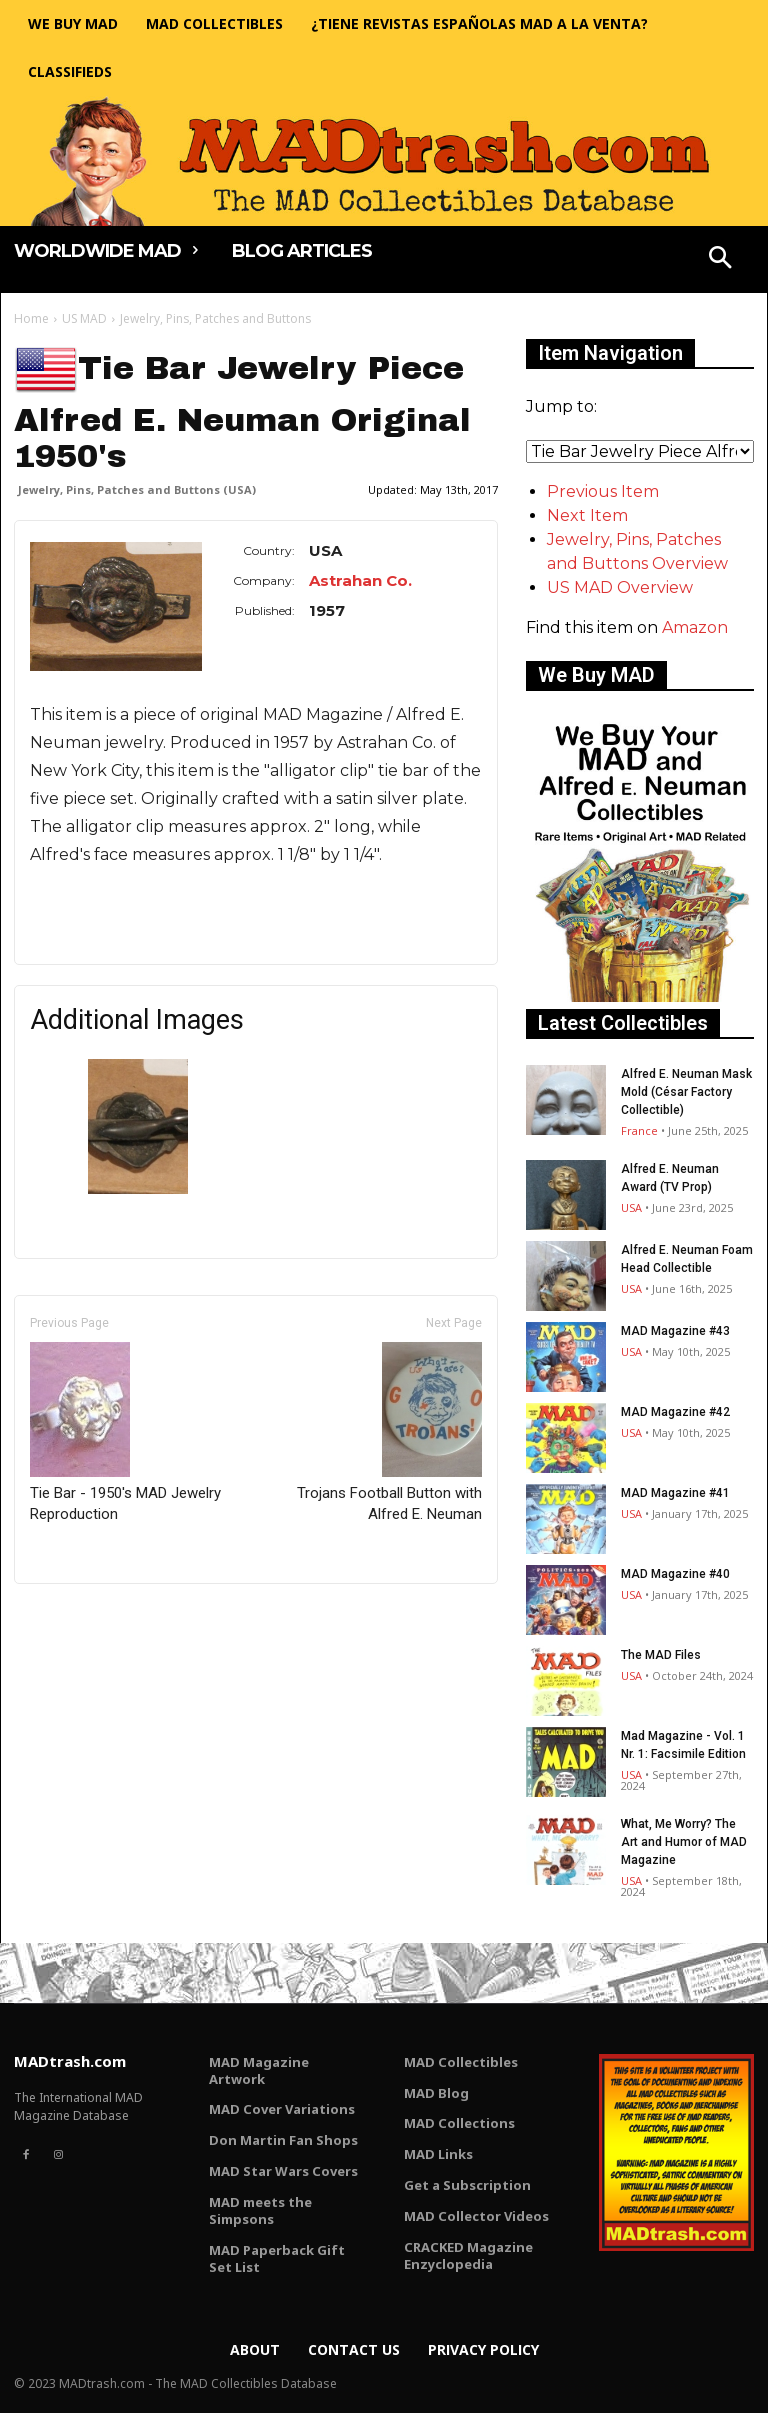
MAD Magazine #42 (675, 1412)
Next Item (587, 515)
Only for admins (83, 1617)
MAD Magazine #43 (675, 1331)
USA (631, 1207)
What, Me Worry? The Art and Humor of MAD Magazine (684, 1842)
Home (31, 318)
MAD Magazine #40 (675, 1574)
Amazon (695, 627)
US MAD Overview (620, 587)
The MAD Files (661, 1655)
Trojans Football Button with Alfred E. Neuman (389, 1432)
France (639, 1130)
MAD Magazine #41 (675, 1493)
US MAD (84, 318)
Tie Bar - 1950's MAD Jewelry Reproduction (125, 1432)
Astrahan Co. (360, 580)
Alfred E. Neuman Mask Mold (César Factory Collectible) (686, 1092)
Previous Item (603, 491)
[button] (721, 260)
